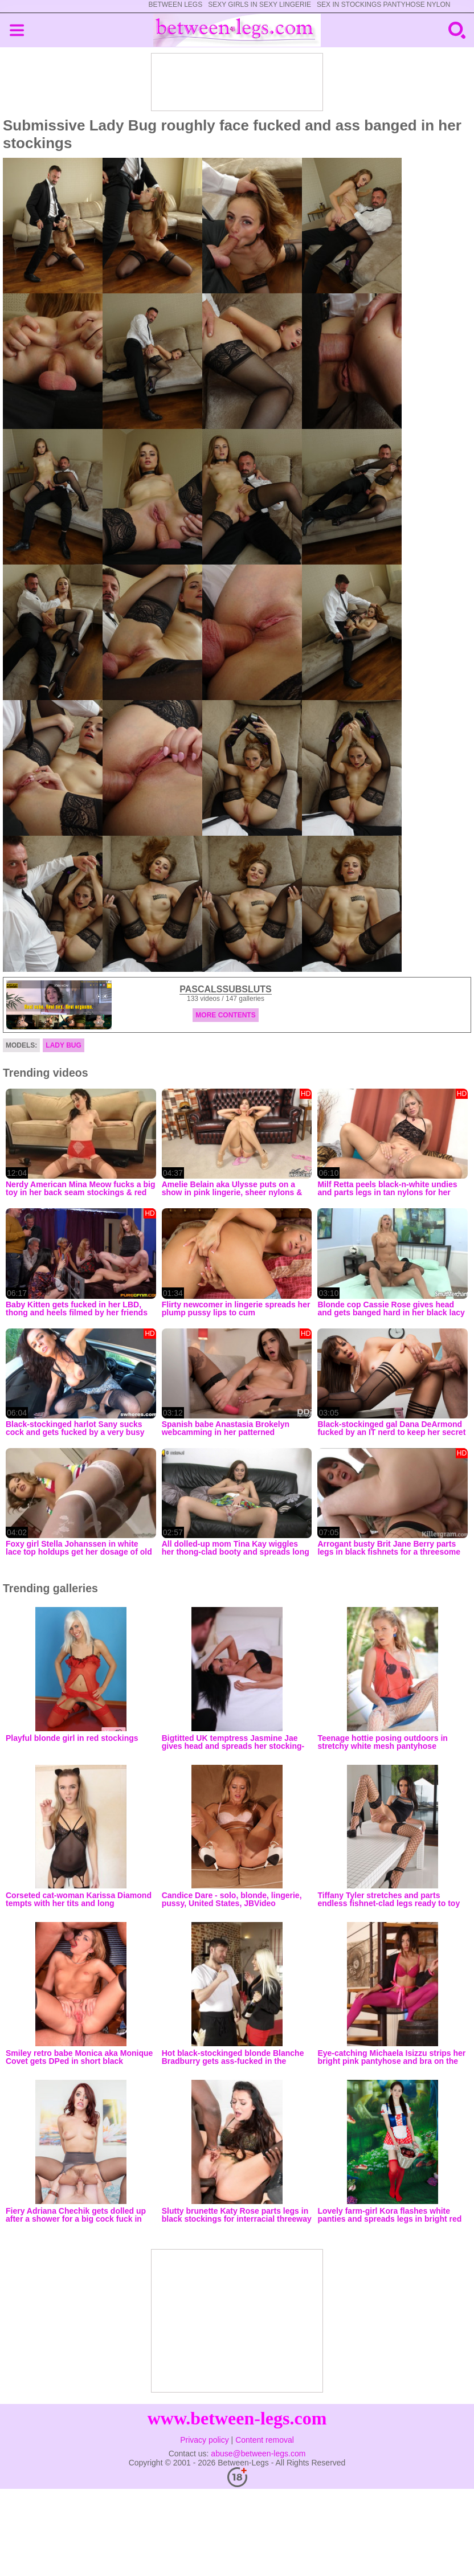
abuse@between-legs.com (258, 2453)
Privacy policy (204, 2439)
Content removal (264, 2439)
